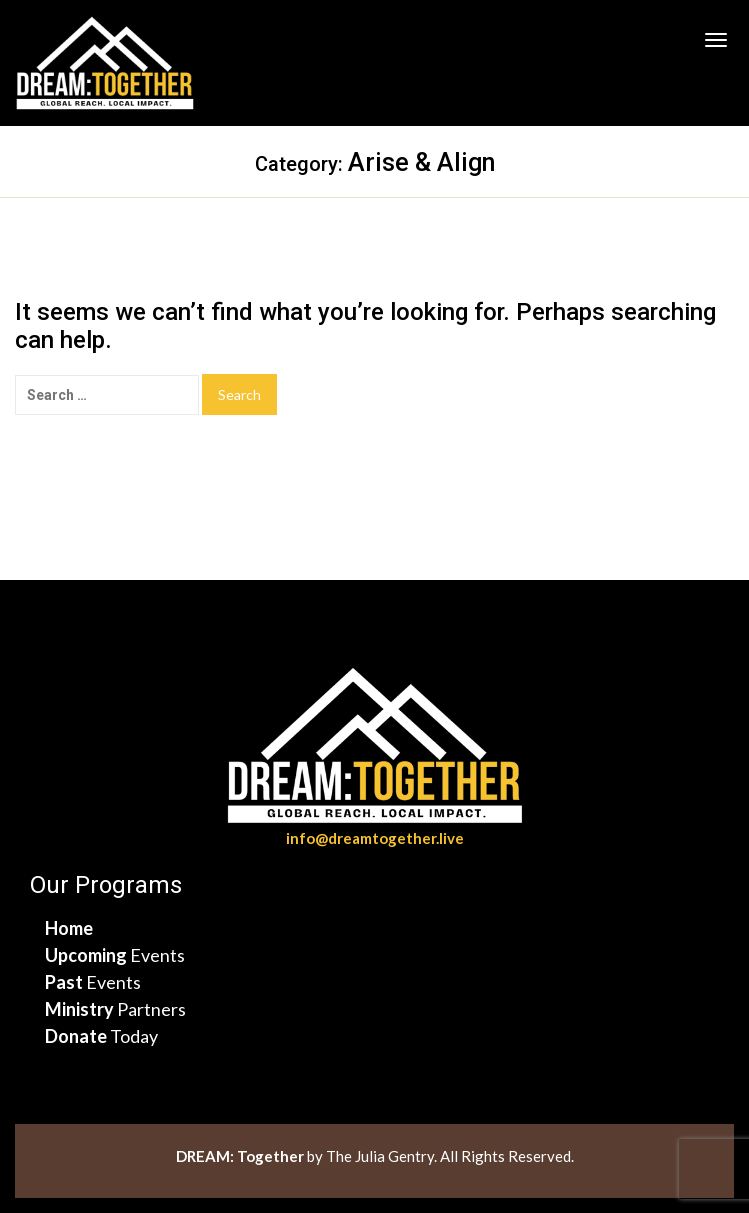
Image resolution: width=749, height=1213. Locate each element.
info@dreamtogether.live (375, 838)
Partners (115, 1009)
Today (101, 1036)
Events (115, 955)
